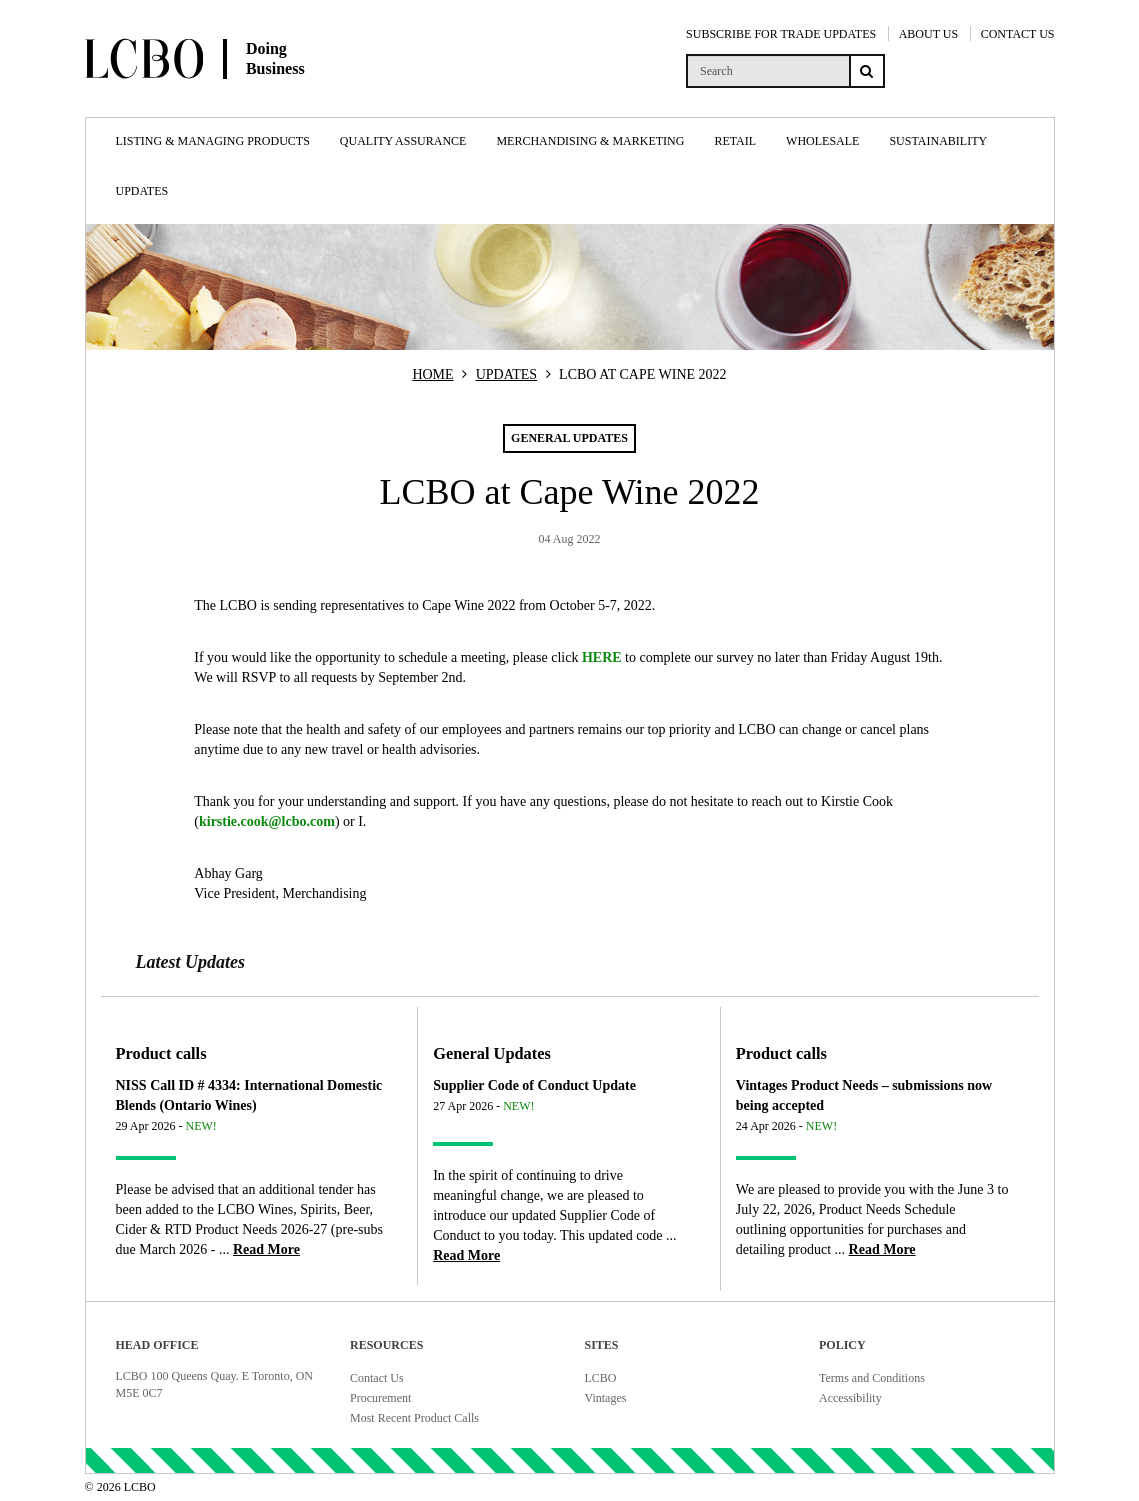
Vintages (606, 1398)
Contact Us (377, 1378)
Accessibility (850, 1398)
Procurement (380, 1398)
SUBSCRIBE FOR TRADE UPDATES (781, 34)
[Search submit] (867, 71)
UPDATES (506, 374)
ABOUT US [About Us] (928, 34)
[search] (767, 71)
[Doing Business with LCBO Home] (245, 99)
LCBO (601, 1378)
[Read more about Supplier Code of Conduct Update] (466, 1255)
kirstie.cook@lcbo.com (267, 821)
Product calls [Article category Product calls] (161, 1053)
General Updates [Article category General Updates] (492, 1053)
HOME (432, 374)
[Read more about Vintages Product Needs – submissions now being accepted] (882, 1249)
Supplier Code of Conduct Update (534, 1085)
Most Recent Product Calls (414, 1418)
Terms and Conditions (872, 1378)
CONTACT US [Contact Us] (1018, 34)
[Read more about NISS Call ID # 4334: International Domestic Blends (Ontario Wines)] (266, 1249)
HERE (602, 657)
